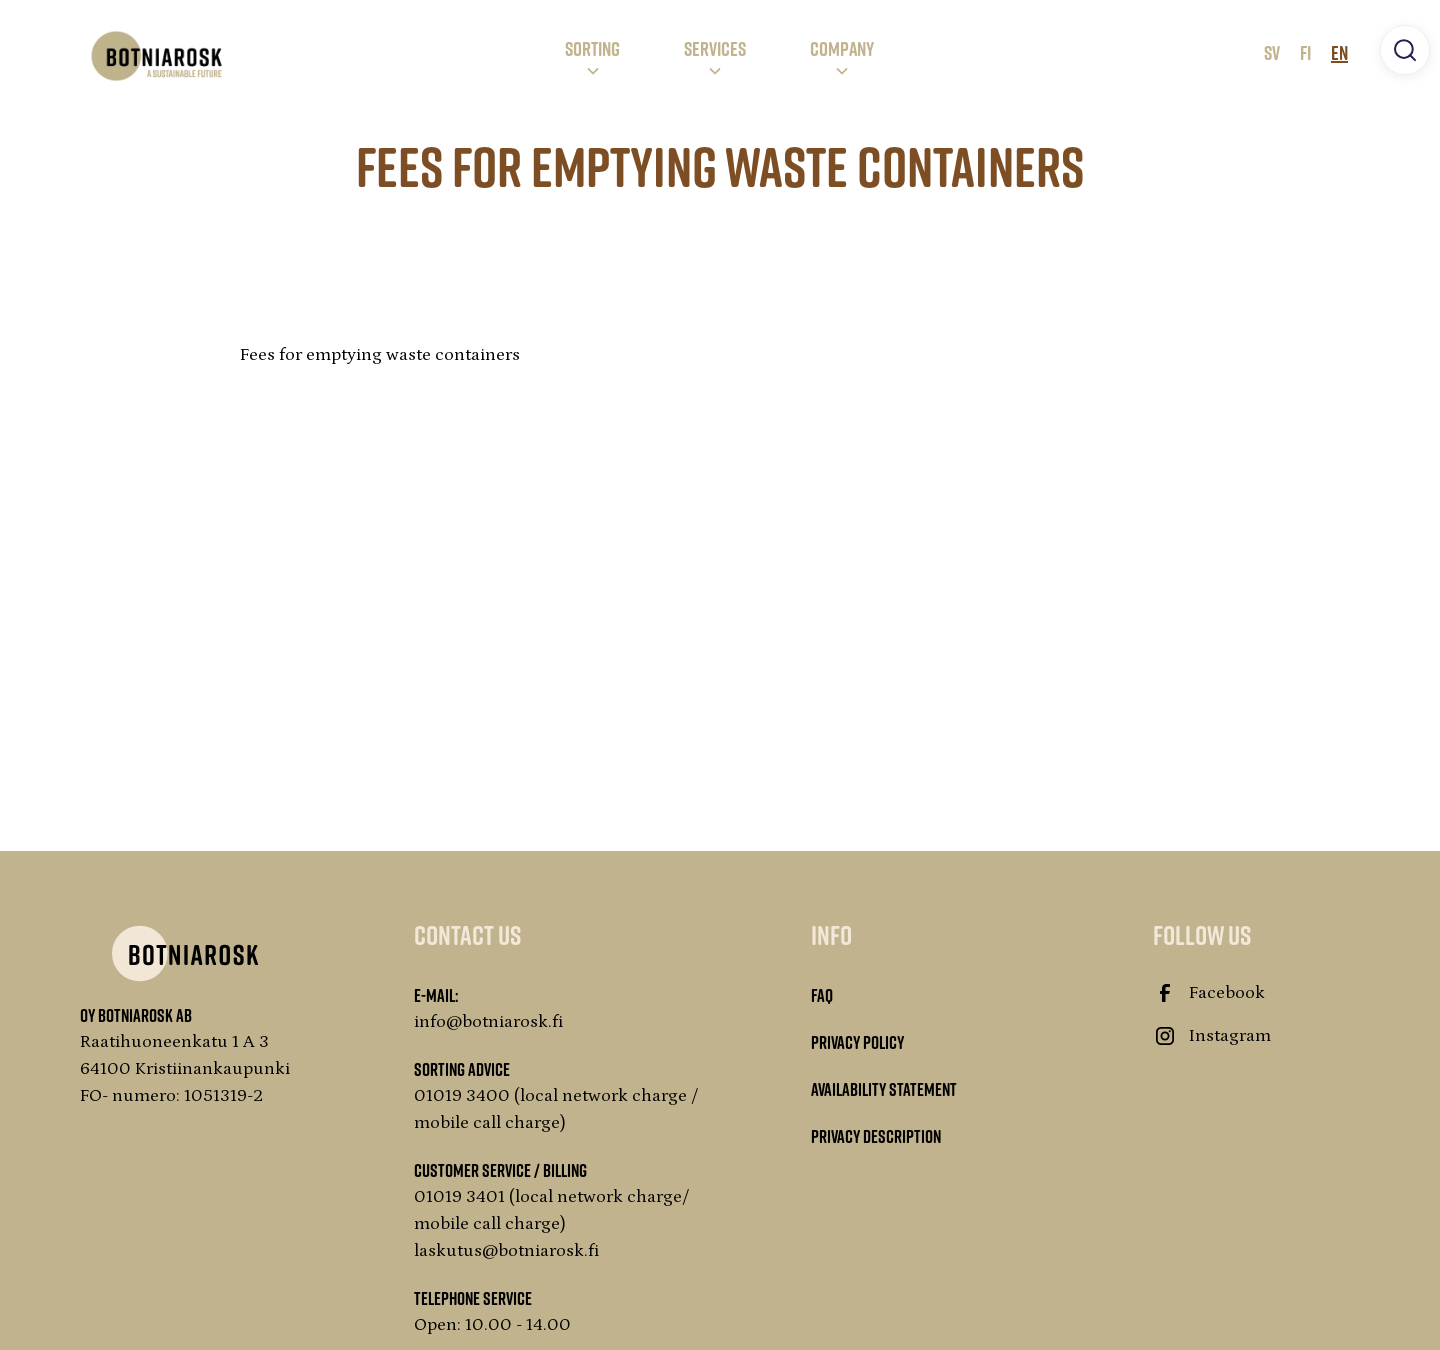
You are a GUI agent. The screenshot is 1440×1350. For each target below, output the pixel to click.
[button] (592, 56)
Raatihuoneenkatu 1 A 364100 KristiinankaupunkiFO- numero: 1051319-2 (185, 1069)
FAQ (822, 995)
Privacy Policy (857, 1042)
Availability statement (884, 1089)
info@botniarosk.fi (489, 1022)
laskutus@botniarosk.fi (507, 1251)
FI (1305, 52)
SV (1272, 52)
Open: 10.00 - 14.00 (492, 1325)
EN (1339, 52)
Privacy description (876, 1136)
